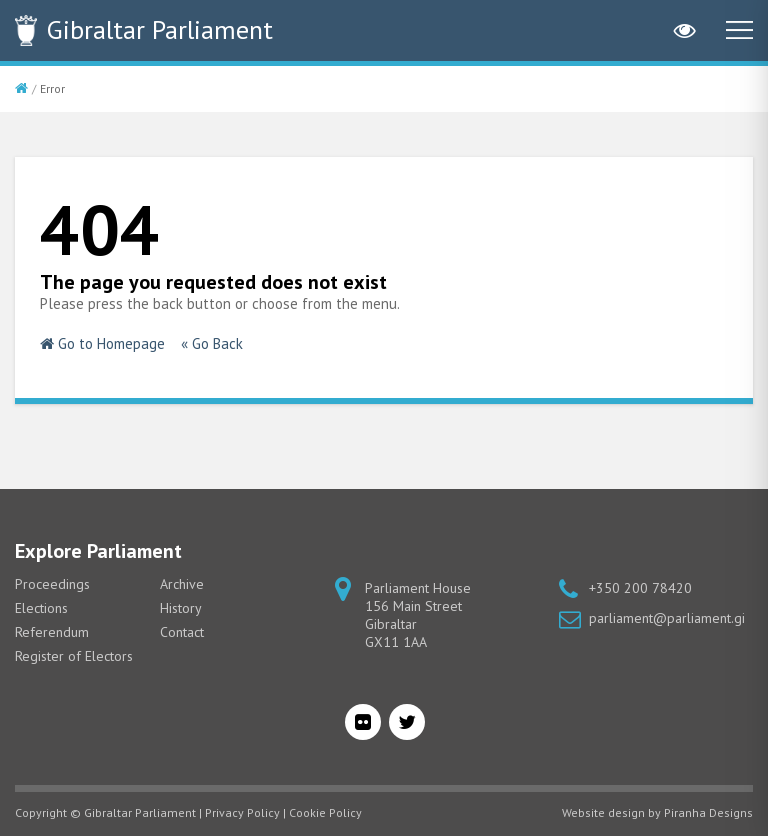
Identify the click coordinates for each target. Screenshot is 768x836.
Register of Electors (74, 656)
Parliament (160, 29)
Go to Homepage (102, 343)
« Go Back (212, 343)
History (181, 608)
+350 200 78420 (640, 588)
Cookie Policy (325, 812)
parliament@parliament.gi (667, 618)
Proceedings (52, 584)
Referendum (52, 632)
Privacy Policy (242, 812)
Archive (182, 584)
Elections (41, 608)
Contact (182, 632)
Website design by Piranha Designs (657, 812)
